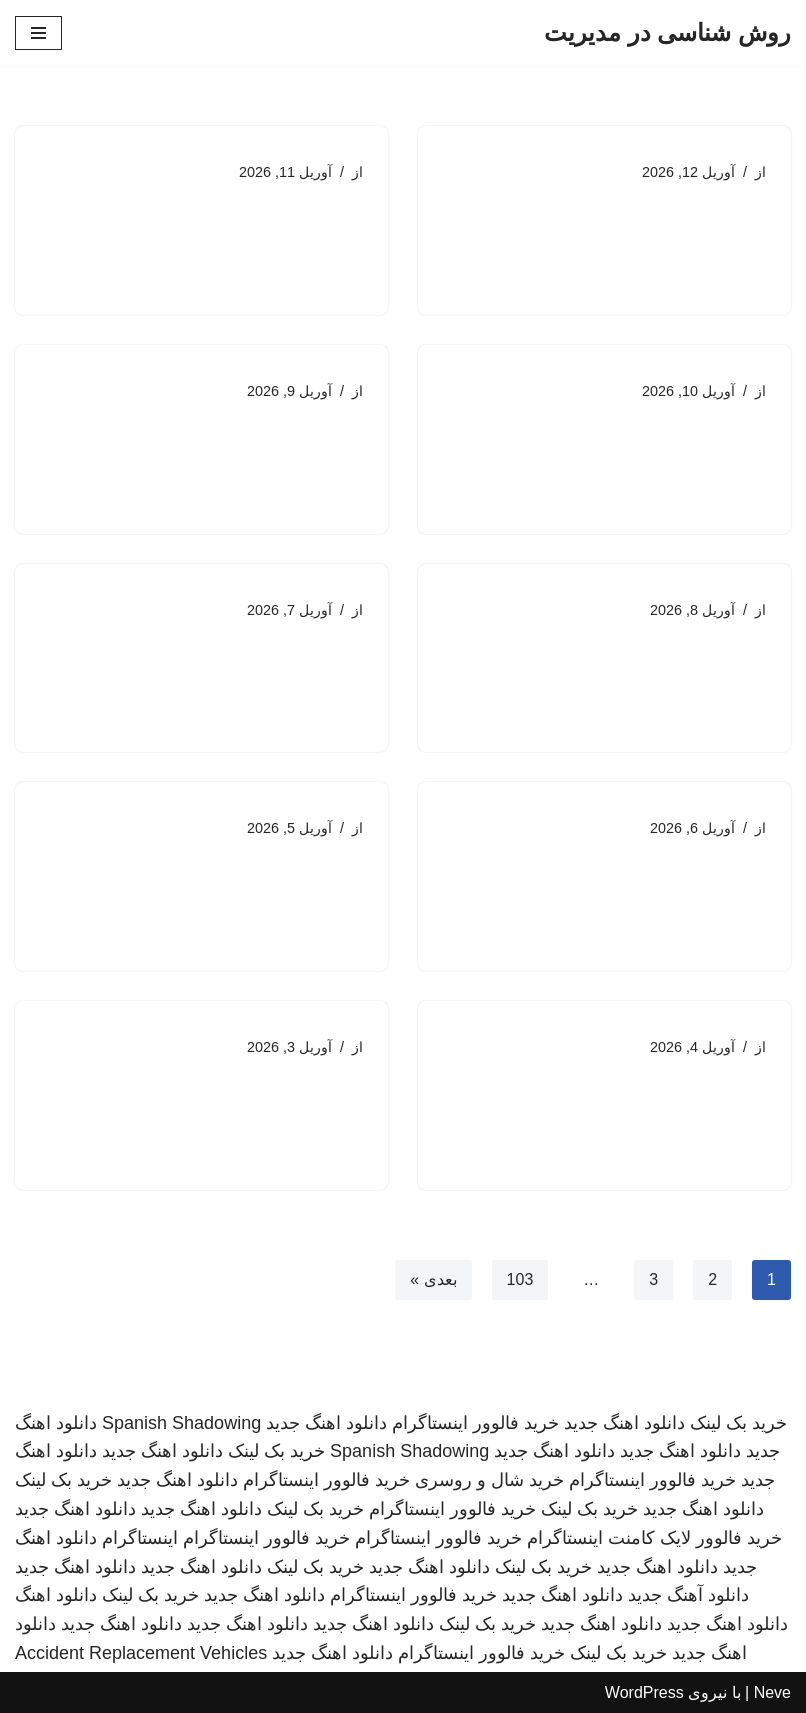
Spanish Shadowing (181, 1423)
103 (520, 1279)
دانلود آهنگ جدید (688, 1595)
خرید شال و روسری (489, 1480)
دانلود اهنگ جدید (624, 1423)
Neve (772, 1692)
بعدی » (433, 1279)
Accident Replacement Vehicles (141, 1653)
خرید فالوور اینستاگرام (475, 1423)
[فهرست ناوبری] (38, 33)
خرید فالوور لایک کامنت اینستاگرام (654, 1538)
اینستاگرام (140, 1538)
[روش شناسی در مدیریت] (667, 33)
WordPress (644, 1692)
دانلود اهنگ (56, 1595)
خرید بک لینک (738, 1423)
